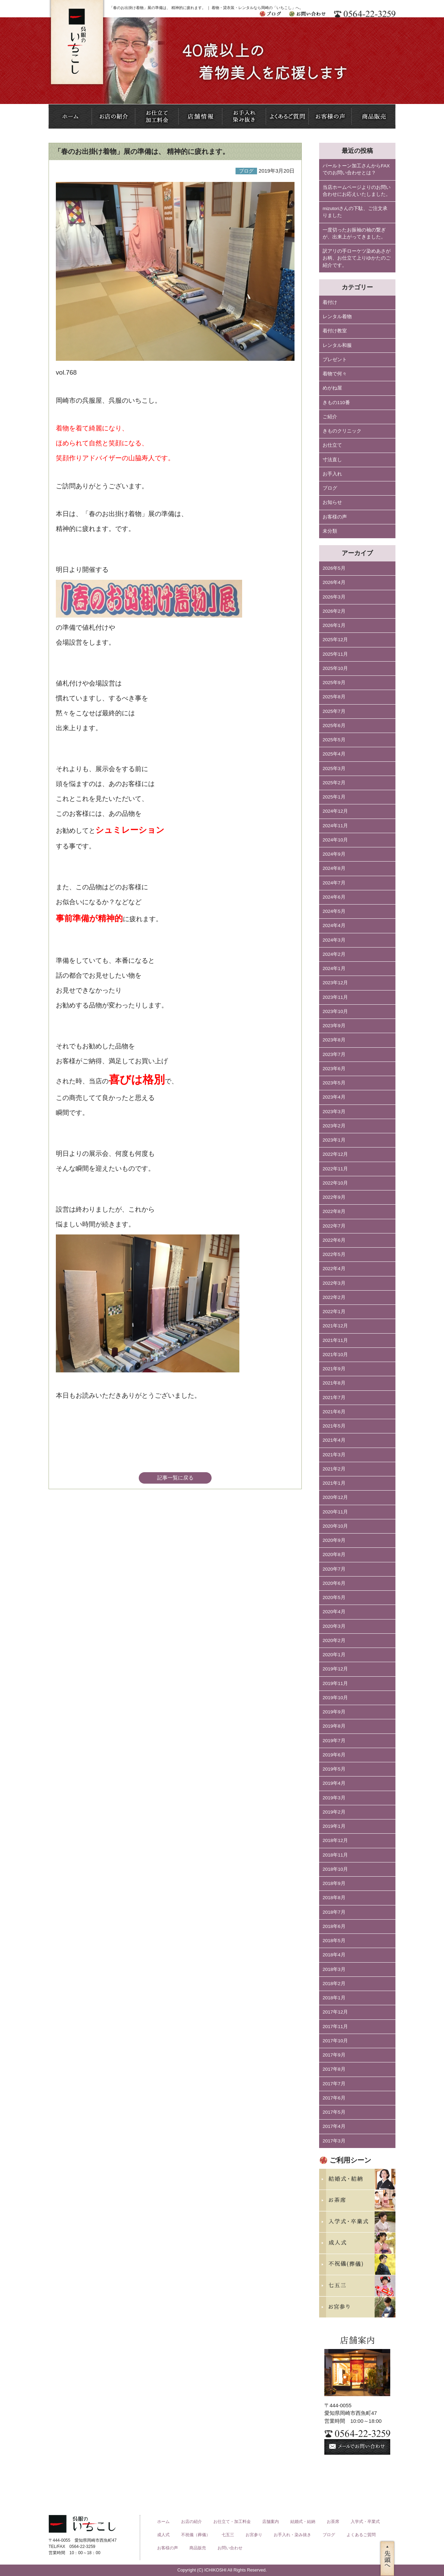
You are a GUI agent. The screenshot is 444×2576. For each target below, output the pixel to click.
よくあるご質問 (361, 2534)
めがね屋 (332, 388)
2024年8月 (334, 868)
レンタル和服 (337, 345)
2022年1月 (334, 1311)
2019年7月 (334, 1740)
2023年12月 (335, 982)
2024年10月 (335, 839)
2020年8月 (334, 1554)
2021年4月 (334, 1440)
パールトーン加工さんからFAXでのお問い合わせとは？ (356, 169)
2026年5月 (334, 568)
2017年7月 (334, 2083)
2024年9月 (334, 854)
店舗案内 (270, 2521)
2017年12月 (335, 2012)
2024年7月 (334, 882)
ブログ (330, 488)
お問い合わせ (229, 2548)
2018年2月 (334, 1983)
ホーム (163, 2521)
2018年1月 (334, 1997)
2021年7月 (334, 1397)
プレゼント (335, 359)
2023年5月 (334, 1082)
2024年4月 (334, 925)
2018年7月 (334, 1912)
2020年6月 (334, 1583)
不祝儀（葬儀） (195, 2534)
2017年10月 (335, 2040)
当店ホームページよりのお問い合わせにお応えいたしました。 (357, 191)
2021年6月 (334, 1411)
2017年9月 (334, 2055)
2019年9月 (334, 1711)
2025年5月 (334, 739)
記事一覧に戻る (175, 1478)
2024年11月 (335, 825)
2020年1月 (334, 1654)
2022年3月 (334, 1283)
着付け (330, 302)
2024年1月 (334, 968)
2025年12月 (335, 639)
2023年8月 (334, 1039)
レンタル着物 (337, 316)
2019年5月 (334, 1769)
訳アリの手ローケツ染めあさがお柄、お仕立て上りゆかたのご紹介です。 (357, 258)
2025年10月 (335, 668)
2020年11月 (335, 1511)
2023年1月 (334, 1140)
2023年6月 (334, 1068)
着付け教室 (335, 330)
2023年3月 (334, 1111)
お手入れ (332, 474)
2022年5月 (334, 1254)
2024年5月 (334, 911)
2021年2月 (334, 1469)
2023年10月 (335, 1011)
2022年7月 (334, 1226)
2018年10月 (335, 1869)
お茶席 (333, 2521)
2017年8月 (334, 2069)
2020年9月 (334, 1540)
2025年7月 (334, 711)
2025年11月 (335, 654)
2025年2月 (334, 782)
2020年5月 (334, 1597)
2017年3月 (334, 2140)
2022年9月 (334, 1197)
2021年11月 (335, 1340)
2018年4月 (334, 1954)
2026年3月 (334, 597)
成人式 (163, 2534)
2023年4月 (334, 1097)
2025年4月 (334, 754)
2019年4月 (334, 1783)
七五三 (228, 2534)
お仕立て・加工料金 (232, 2521)
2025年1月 (334, 797)
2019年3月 (334, 1797)
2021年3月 (334, 1454)
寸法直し (332, 459)
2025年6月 (334, 725)
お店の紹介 (191, 2521)
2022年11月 (335, 1168)
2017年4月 (334, 2126)
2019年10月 (335, 1697)
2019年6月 (334, 1754)
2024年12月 (335, 811)
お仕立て (332, 445)
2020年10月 (335, 1526)
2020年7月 (334, 1569)
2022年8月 (334, 1211)
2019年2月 (334, 1812)
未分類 (330, 531)
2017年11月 (335, 2026)
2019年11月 (335, 1683)
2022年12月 (335, 1154)
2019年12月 (335, 1668)
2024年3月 (334, 940)
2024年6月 (334, 897)
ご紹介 (330, 416)
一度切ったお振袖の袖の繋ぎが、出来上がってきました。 (354, 233)
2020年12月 (335, 1497)
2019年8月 (334, 1726)
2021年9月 (334, 1368)
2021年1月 (334, 1483)
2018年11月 (335, 1855)
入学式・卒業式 (365, 2521)
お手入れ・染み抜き (292, 2534)
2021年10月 (335, 1354)
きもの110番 (336, 402)
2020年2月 (334, 1640)
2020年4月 (334, 1611)
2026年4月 (334, 582)
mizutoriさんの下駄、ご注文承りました (355, 212)
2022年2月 (334, 1297)
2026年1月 (334, 625)
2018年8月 (334, 1897)
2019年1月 (334, 1826)
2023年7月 (334, 1054)
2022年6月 (334, 1240)
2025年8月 (334, 696)
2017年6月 (334, 2098)
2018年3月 (334, 1969)
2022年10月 (335, 1183)
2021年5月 (334, 1426)
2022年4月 (334, 1268)
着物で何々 (335, 373)
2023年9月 (334, 1025)
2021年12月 (335, 1325)
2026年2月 (334, 611)
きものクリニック (342, 431)
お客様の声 (335, 516)
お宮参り (254, 2534)
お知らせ (332, 502)
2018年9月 (334, 1883)
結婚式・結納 (302, 2521)
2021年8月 (334, 1383)
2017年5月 (334, 2112)
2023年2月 (334, 1125)
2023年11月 (335, 997)
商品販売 (197, 2548)
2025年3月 (334, 768)
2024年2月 (334, 954)
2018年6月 (334, 1926)
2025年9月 (334, 682)
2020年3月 (334, 1626)
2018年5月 (334, 1940)
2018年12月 (335, 1840)
